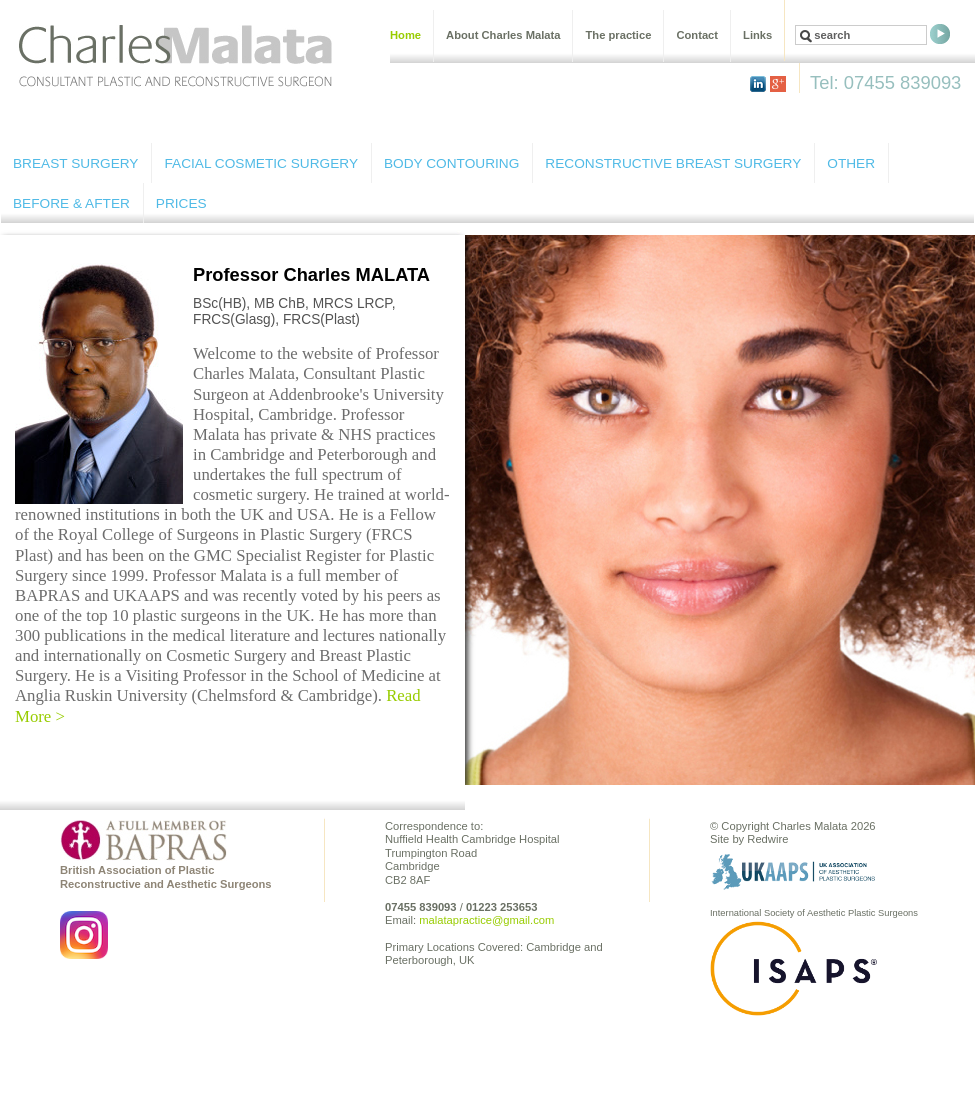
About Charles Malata (503, 35)
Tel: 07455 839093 (885, 82)
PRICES (181, 203)
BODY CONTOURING (451, 163)
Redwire (767, 839)
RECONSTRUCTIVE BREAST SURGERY (673, 163)
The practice (618, 35)
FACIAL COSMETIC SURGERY (261, 163)
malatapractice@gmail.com (486, 920)
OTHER (851, 163)
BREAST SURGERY (75, 163)
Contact (697, 35)
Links (757, 35)
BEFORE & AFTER (71, 203)
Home (405, 35)
